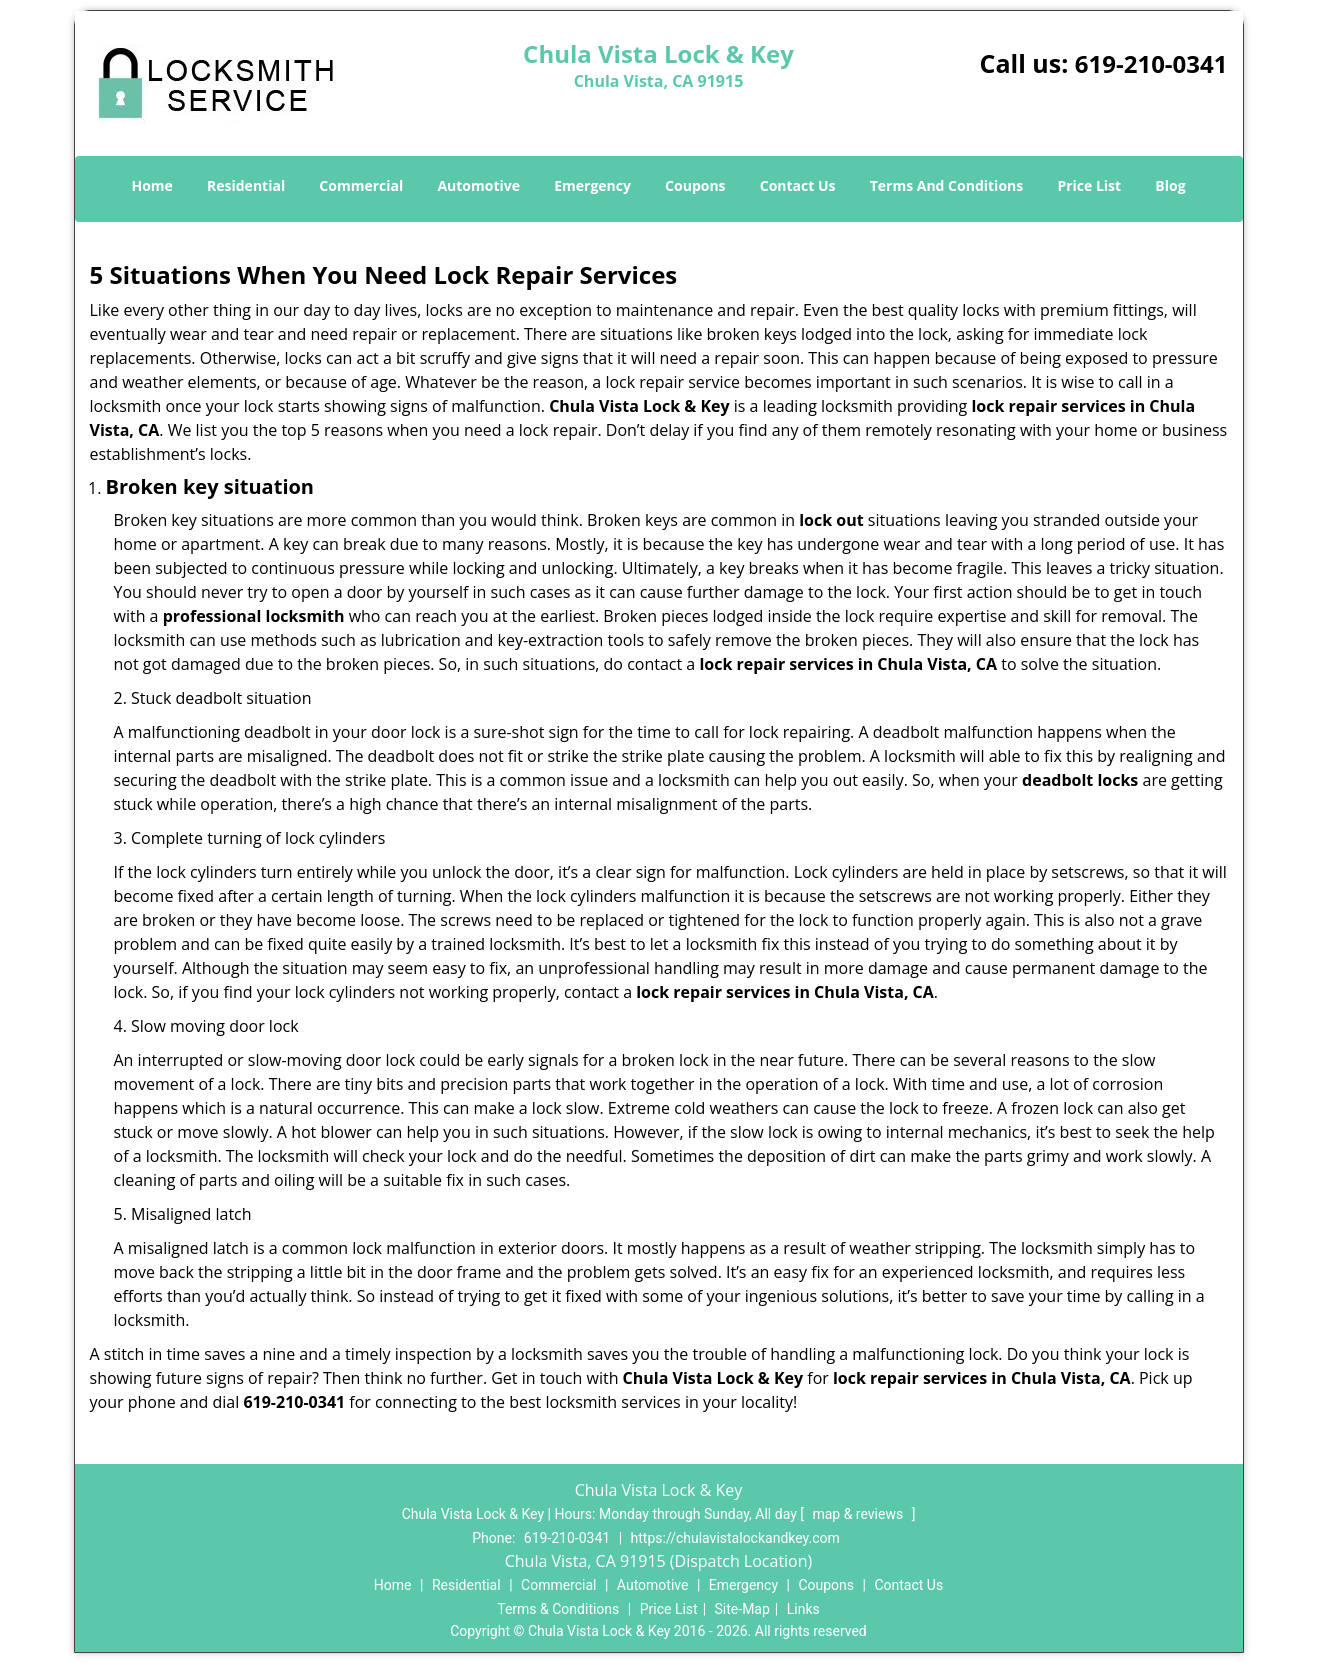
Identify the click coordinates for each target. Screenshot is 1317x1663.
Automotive (478, 185)
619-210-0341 (1151, 63)
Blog (1170, 185)
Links (803, 1609)
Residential (246, 185)
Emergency (592, 185)
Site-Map (742, 1609)
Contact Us (798, 185)
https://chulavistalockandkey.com (735, 1538)
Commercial (361, 185)
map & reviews (859, 1514)
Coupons (695, 185)
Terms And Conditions (947, 185)
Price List (1089, 185)
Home (151, 185)
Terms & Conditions (558, 1609)
